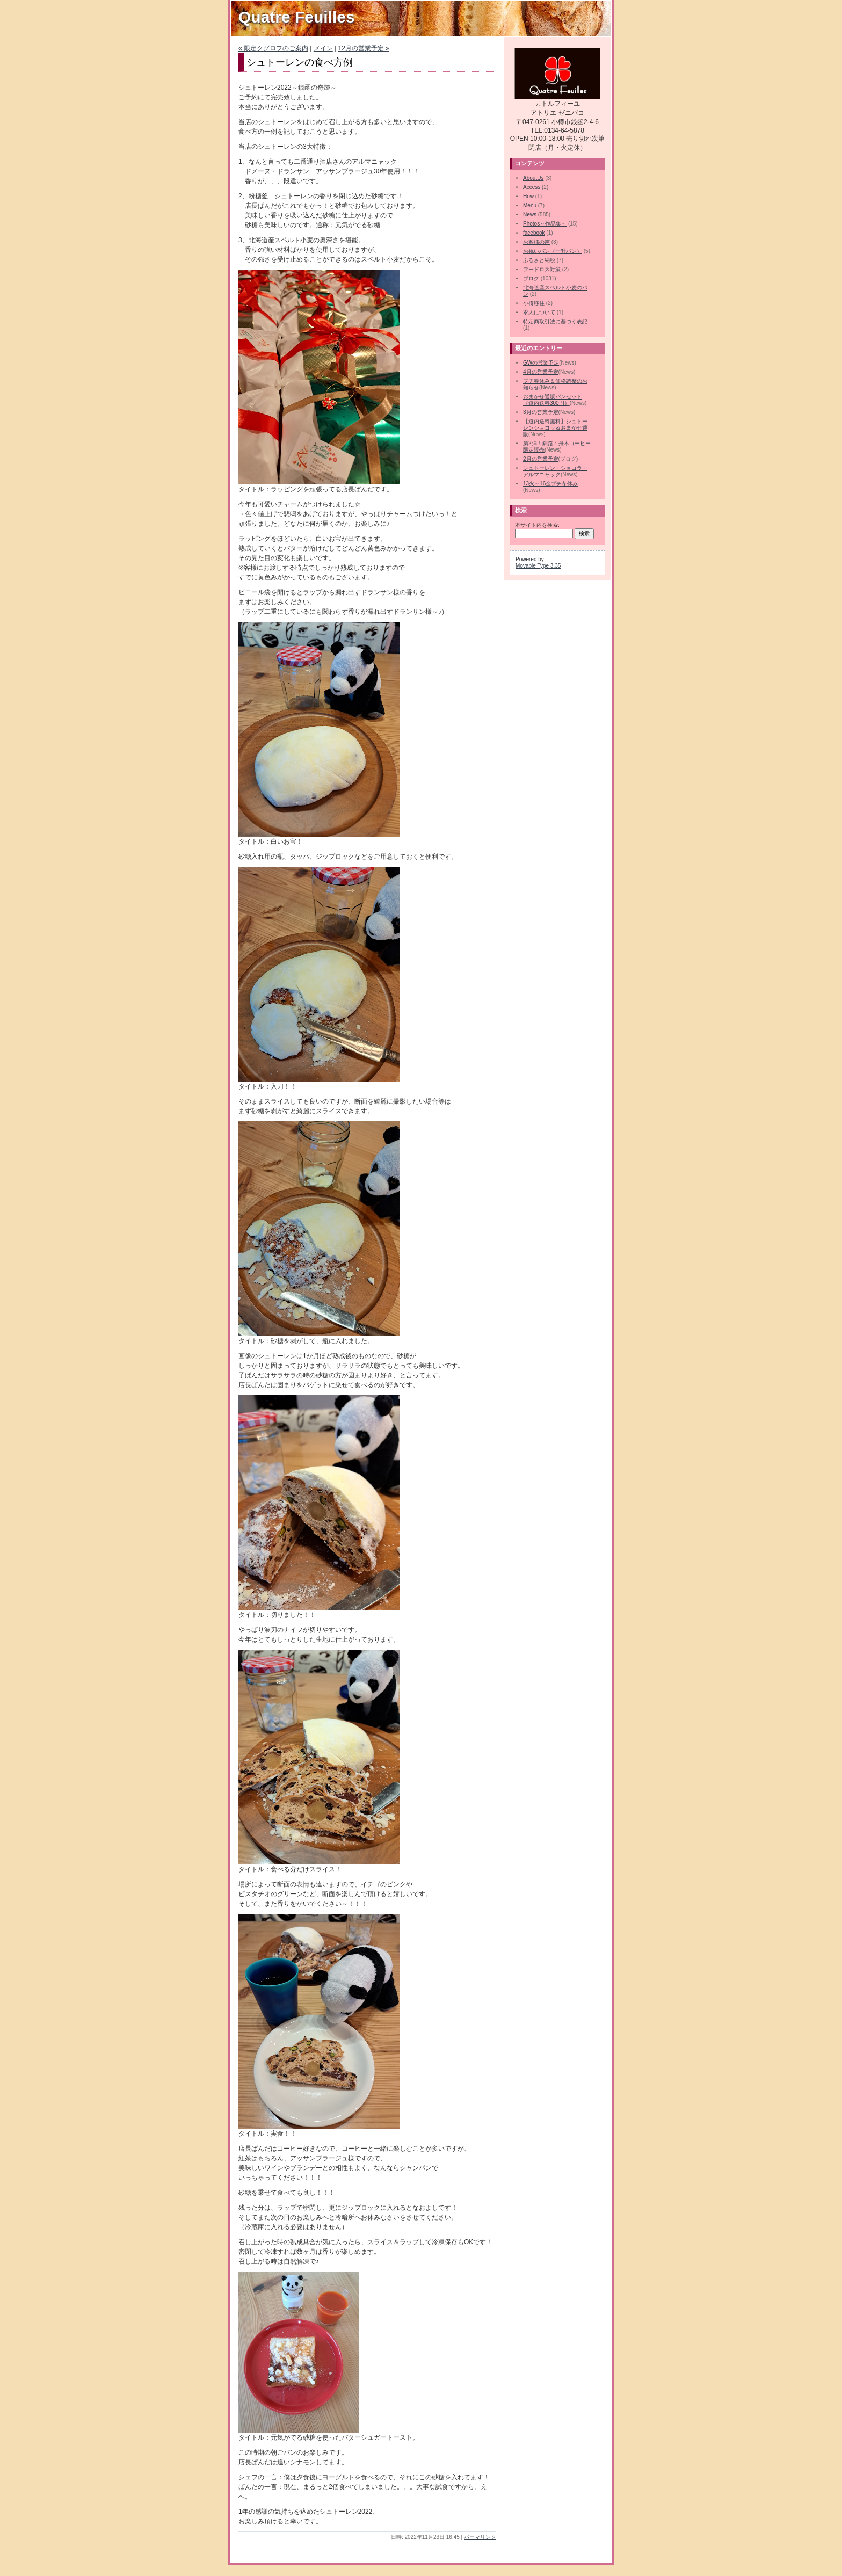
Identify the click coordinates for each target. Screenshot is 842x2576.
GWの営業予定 (541, 363)
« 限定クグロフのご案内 (273, 48)
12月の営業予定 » (363, 48)
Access (531, 187)
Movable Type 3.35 (538, 566)
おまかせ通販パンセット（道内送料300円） (552, 400)
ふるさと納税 (539, 260)
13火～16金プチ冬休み (550, 484)
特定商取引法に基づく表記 (555, 321)
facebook (534, 233)
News (529, 214)
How (528, 196)
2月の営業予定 (540, 459)
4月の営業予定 (540, 372)
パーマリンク (480, 2537)
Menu (529, 205)
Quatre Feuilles (296, 17)
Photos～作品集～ (545, 224)
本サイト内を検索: (537, 525)
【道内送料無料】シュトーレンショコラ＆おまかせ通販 (555, 427)
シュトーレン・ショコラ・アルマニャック (555, 471)
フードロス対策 (542, 269)
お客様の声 (536, 242)
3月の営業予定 (540, 412)
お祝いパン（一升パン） (552, 251)
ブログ (531, 278)
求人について (539, 312)
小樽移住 (534, 303)
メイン (323, 48)
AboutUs (533, 178)
